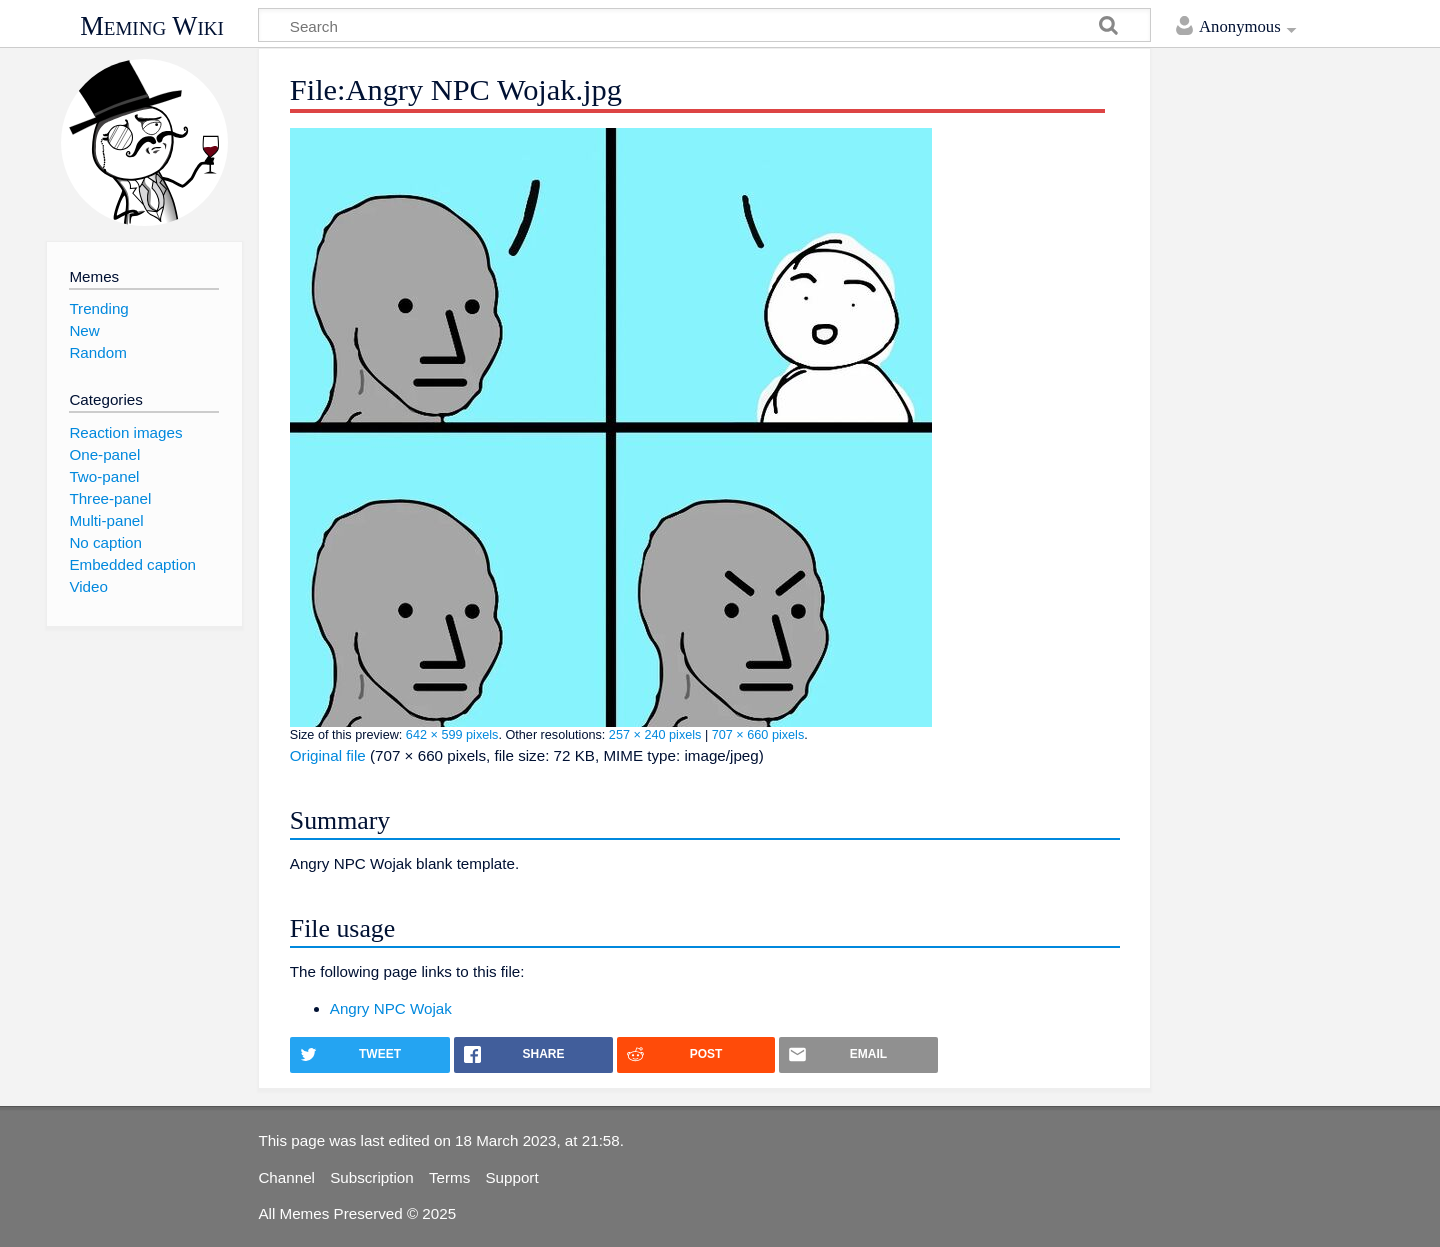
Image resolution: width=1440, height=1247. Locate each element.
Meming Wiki (152, 26)
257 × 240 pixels (655, 735)
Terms (449, 1177)
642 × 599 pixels (452, 735)
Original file (328, 755)
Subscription (372, 1177)
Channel (286, 1177)
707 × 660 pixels (758, 735)
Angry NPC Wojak (391, 1008)
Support (511, 1177)
